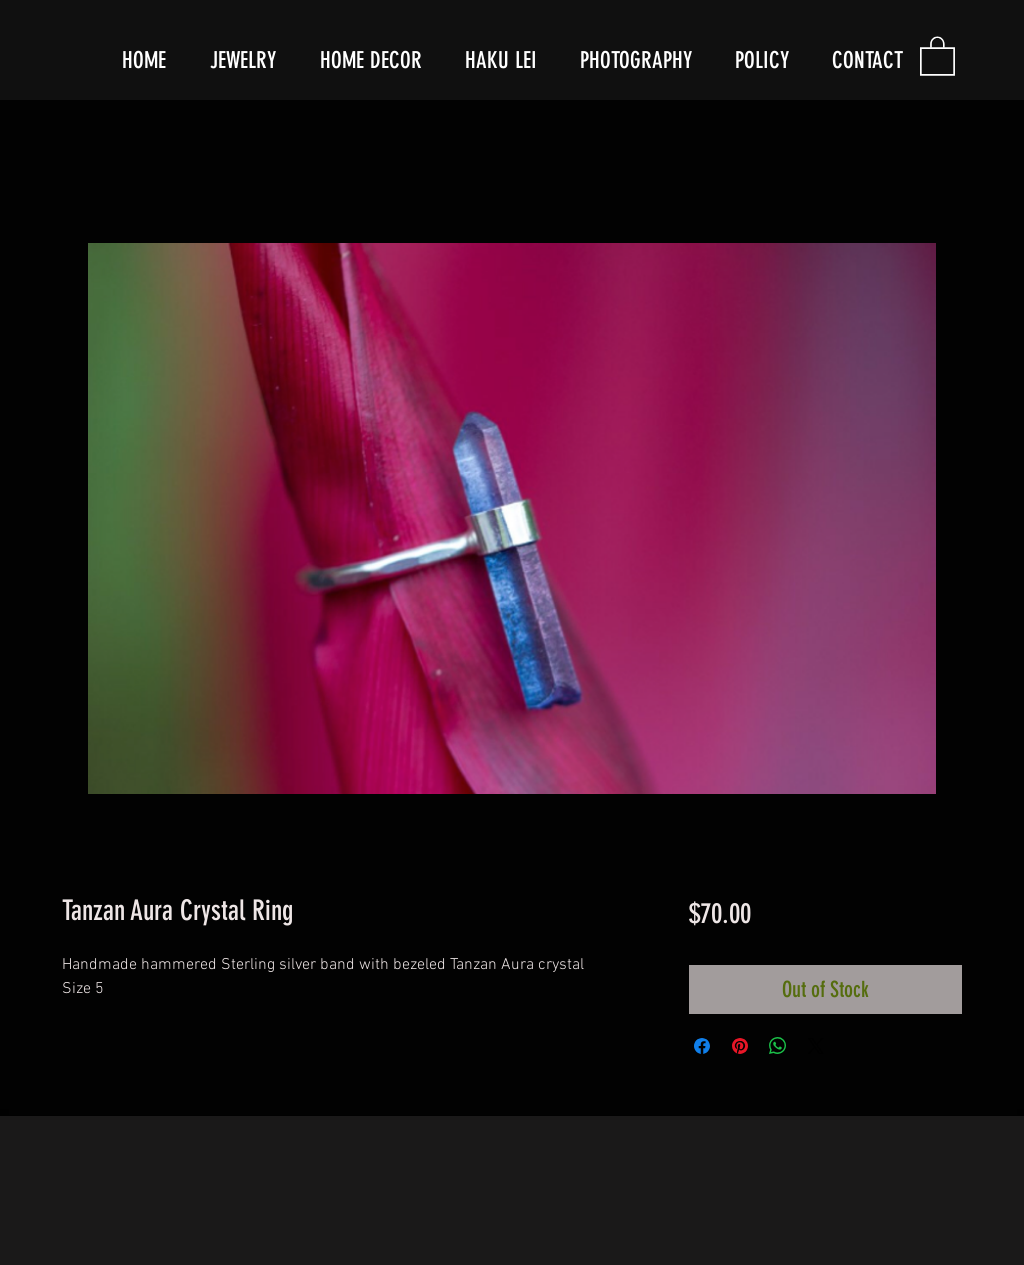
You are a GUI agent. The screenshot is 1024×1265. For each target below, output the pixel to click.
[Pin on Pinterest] (740, 1046)
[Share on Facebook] (702, 1046)
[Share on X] (816, 1046)
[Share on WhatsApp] (778, 1046)
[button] (937, 55)
